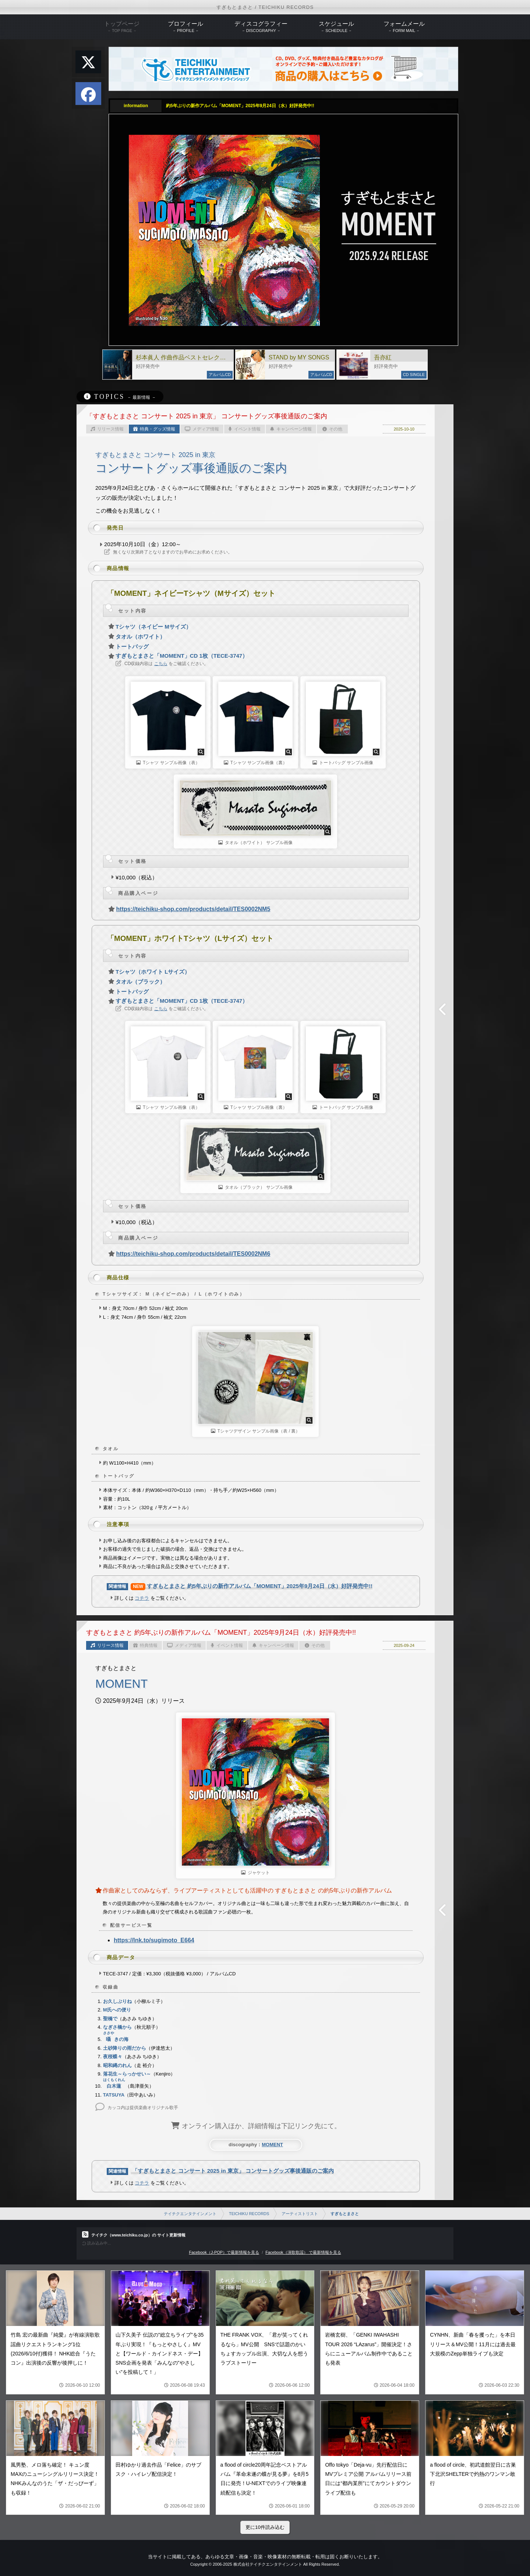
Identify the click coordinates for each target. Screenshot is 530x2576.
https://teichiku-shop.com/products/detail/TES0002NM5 (193, 909)
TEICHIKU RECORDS (249, 2213)
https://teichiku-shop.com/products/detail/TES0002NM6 (193, 1254)
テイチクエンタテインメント (190, 2213)
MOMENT (272, 2144)
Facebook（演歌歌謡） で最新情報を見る (303, 2252)
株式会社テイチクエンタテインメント (267, 2564)
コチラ (142, 1598)
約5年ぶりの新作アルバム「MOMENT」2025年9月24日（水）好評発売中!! (240, 105)
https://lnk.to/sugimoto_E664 (154, 1940)
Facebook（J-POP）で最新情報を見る (224, 2252)
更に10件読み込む (265, 2527)
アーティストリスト (300, 2213)
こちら (160, 663)
